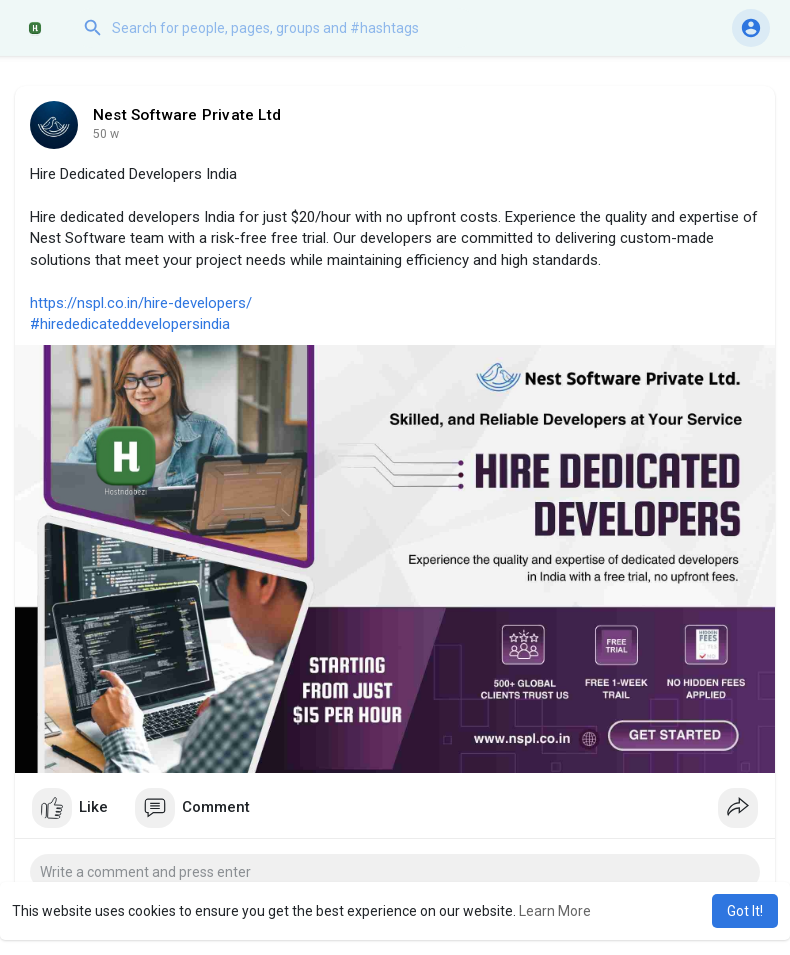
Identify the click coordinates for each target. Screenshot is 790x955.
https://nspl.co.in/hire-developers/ (141, 303)
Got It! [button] (745, 911)
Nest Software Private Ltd (187, 115)
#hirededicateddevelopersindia (130, 324)
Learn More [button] (555, 911)
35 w (106, 134)
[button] (275, 28)
